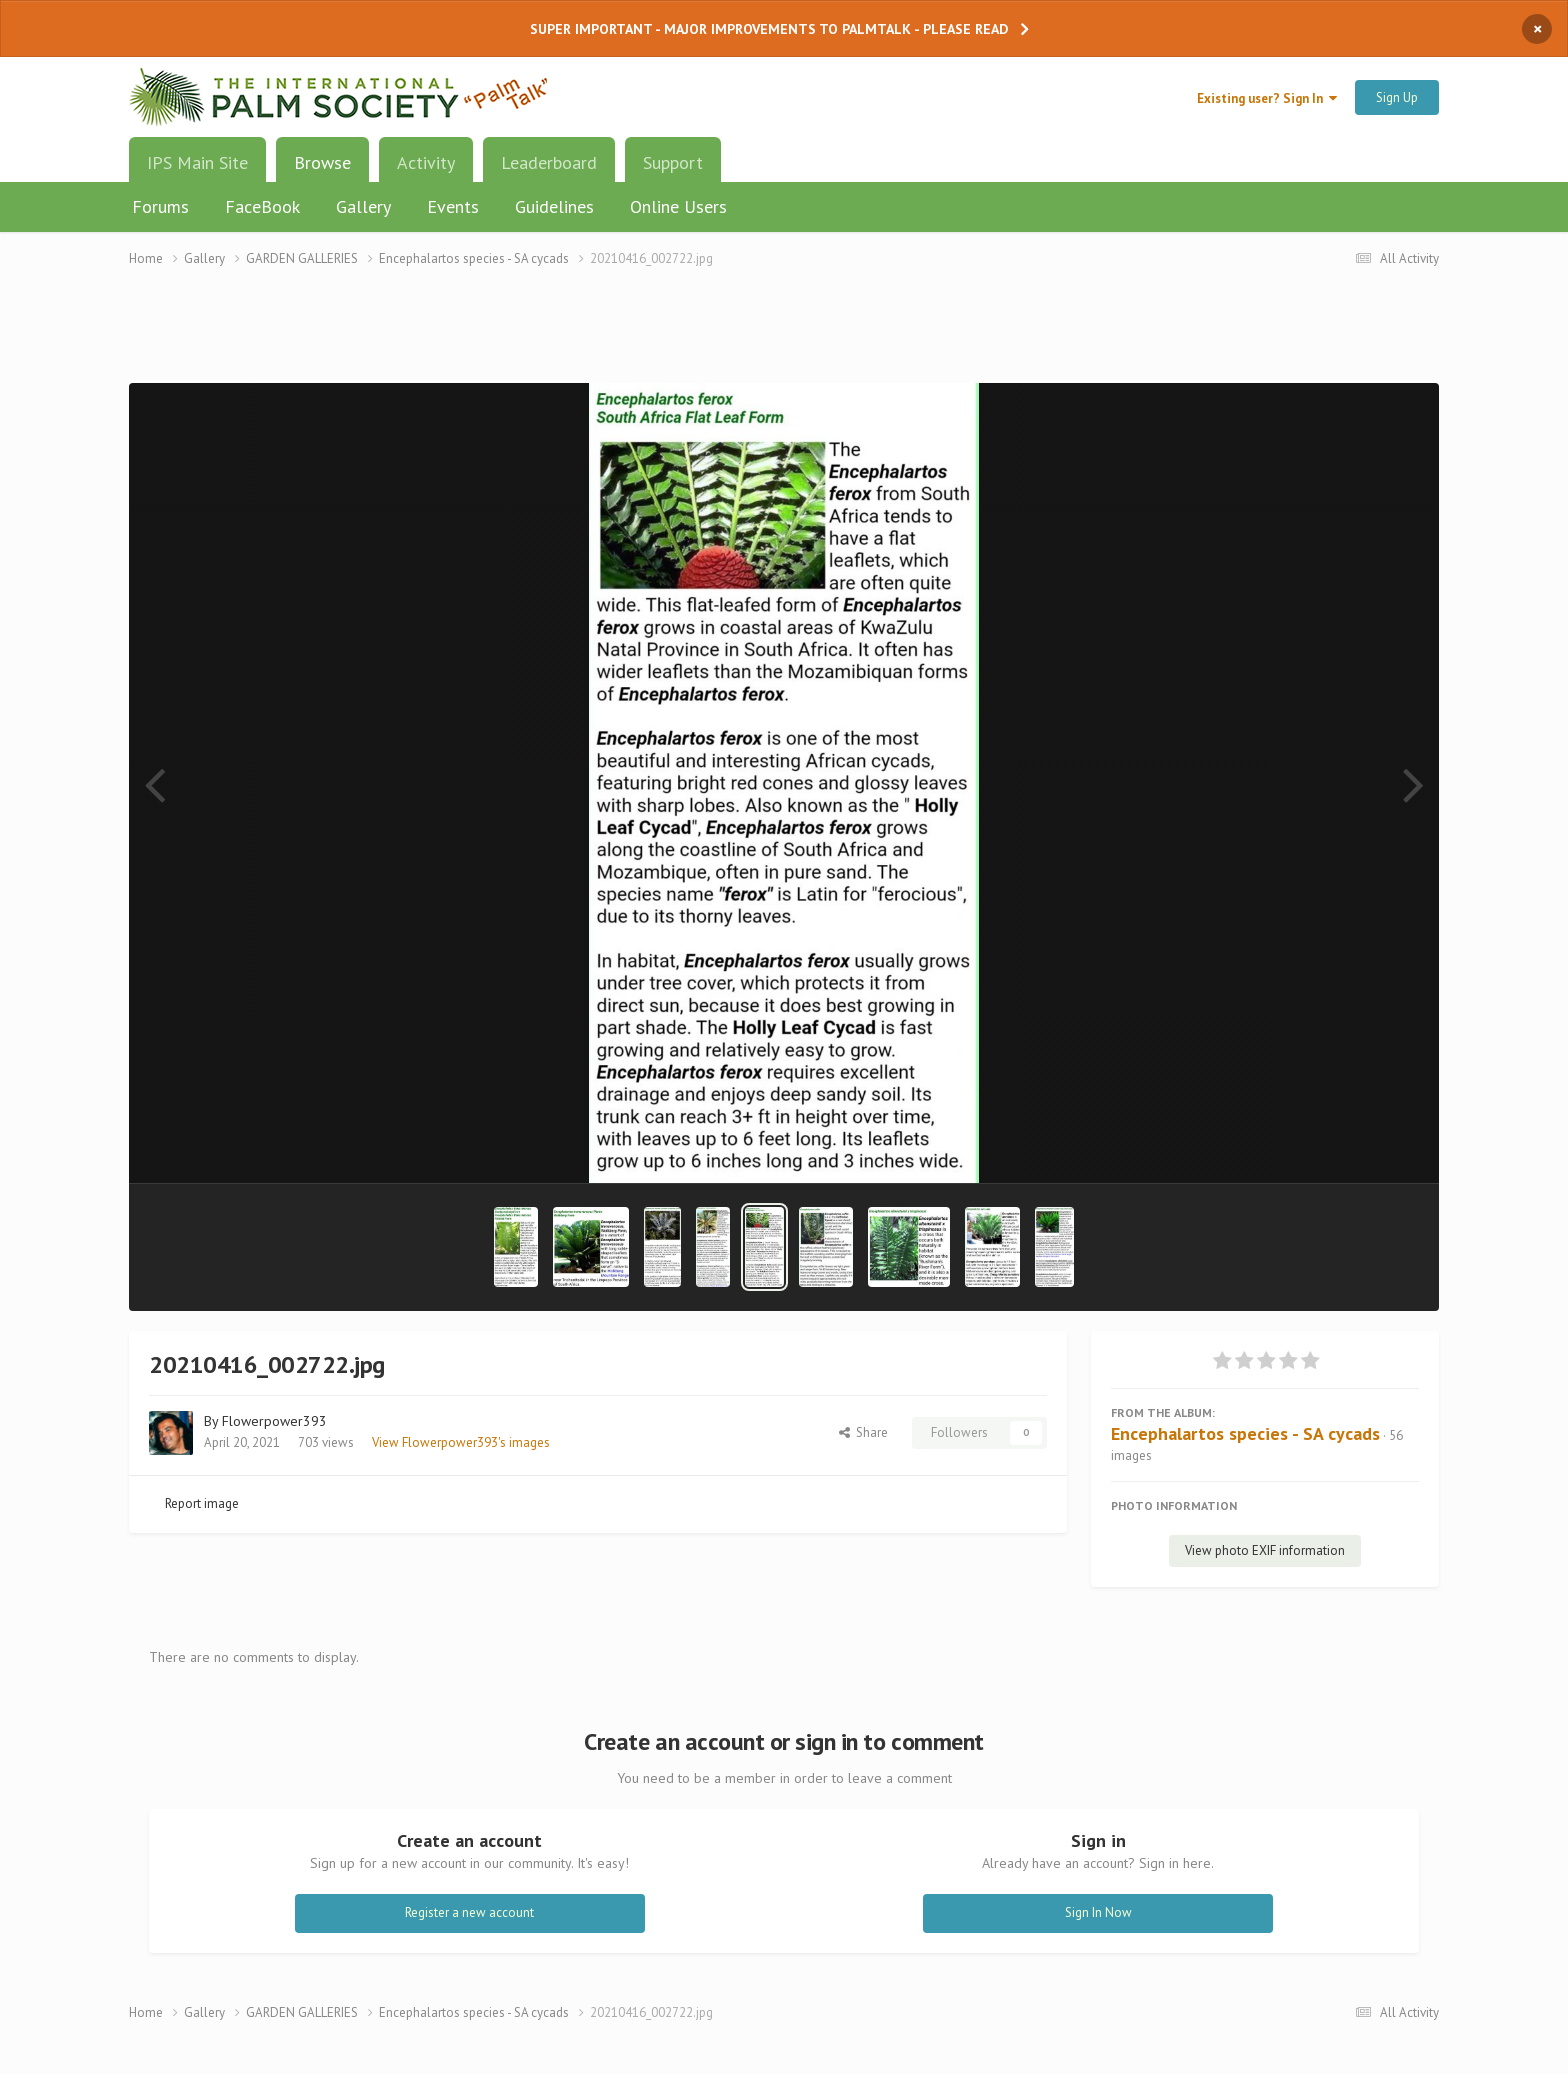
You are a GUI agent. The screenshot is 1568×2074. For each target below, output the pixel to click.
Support (673, 162)
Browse (322, 170)
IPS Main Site (197, 162)
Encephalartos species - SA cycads (1245, 1433)
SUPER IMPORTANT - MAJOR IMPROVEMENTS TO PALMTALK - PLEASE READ (769, 29)
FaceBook (262, 206)
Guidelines (554, 206)
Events (453, 206)
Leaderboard (549, 162)
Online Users (678, 206)
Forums (160, 206)
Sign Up (1397, 97)
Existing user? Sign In (1267, 98)
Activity (426, 162)
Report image (202, 1503)
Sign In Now (1098, 1912)
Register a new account (469, 1912)
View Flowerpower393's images (461, 1442)
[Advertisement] (784, 337)
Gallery (363, 206)
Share (863, 1432)
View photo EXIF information (1265, 1550)
